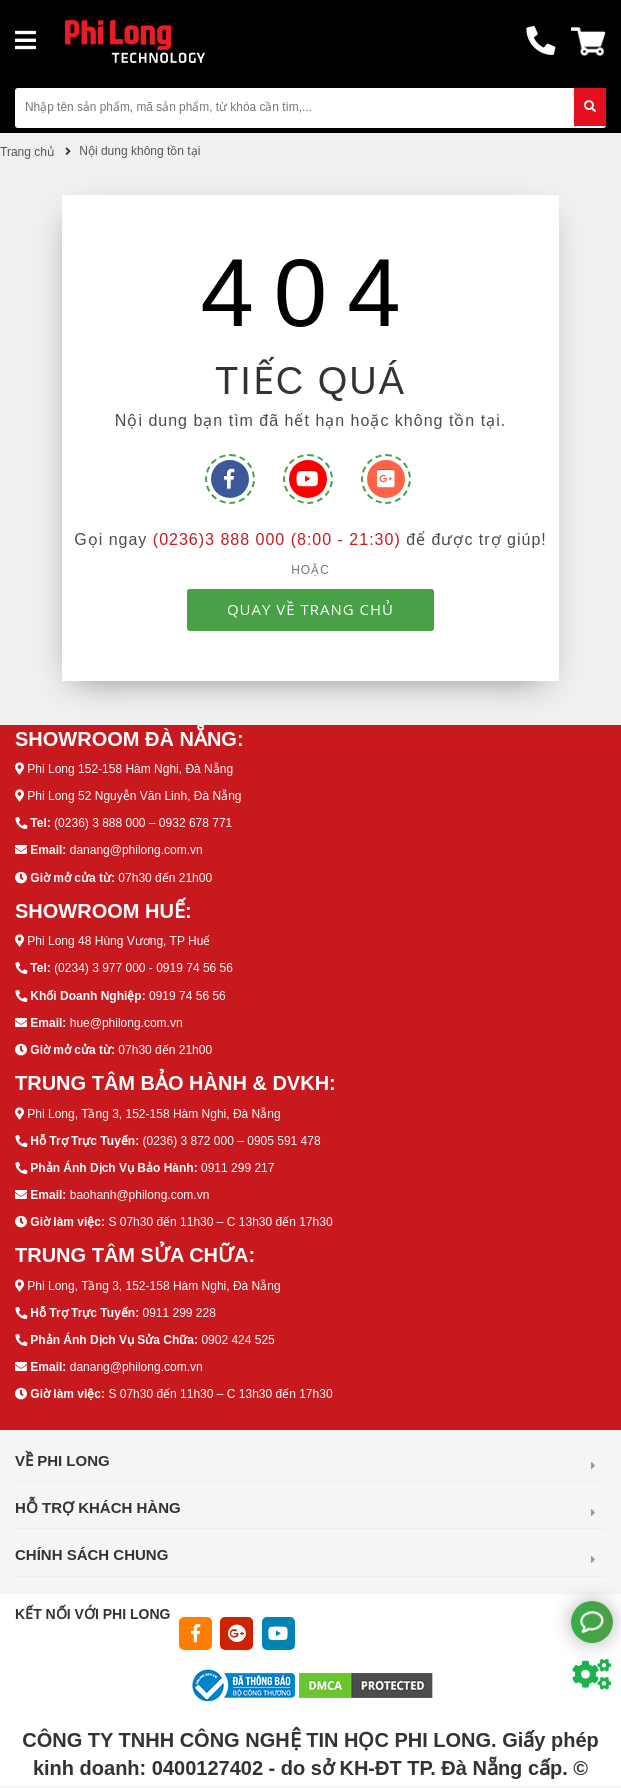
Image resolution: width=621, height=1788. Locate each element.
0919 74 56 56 (187, 996)
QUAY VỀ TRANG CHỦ (310, 609)
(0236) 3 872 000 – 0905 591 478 (231, 1141)
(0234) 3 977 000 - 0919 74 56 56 (143, 968)
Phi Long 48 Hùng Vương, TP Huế (118, 941)
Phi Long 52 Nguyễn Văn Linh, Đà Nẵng (134, 796)
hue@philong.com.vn (126, 1023)
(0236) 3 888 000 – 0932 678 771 (143, 823)
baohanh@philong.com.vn (140, 1195)
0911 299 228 (178, 1313)
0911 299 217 (237, 1168)
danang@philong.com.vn (136, 850)
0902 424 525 (237, 1340)
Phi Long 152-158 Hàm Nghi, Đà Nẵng (130, 769)
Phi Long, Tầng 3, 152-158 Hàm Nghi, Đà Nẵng (153, 1114)
